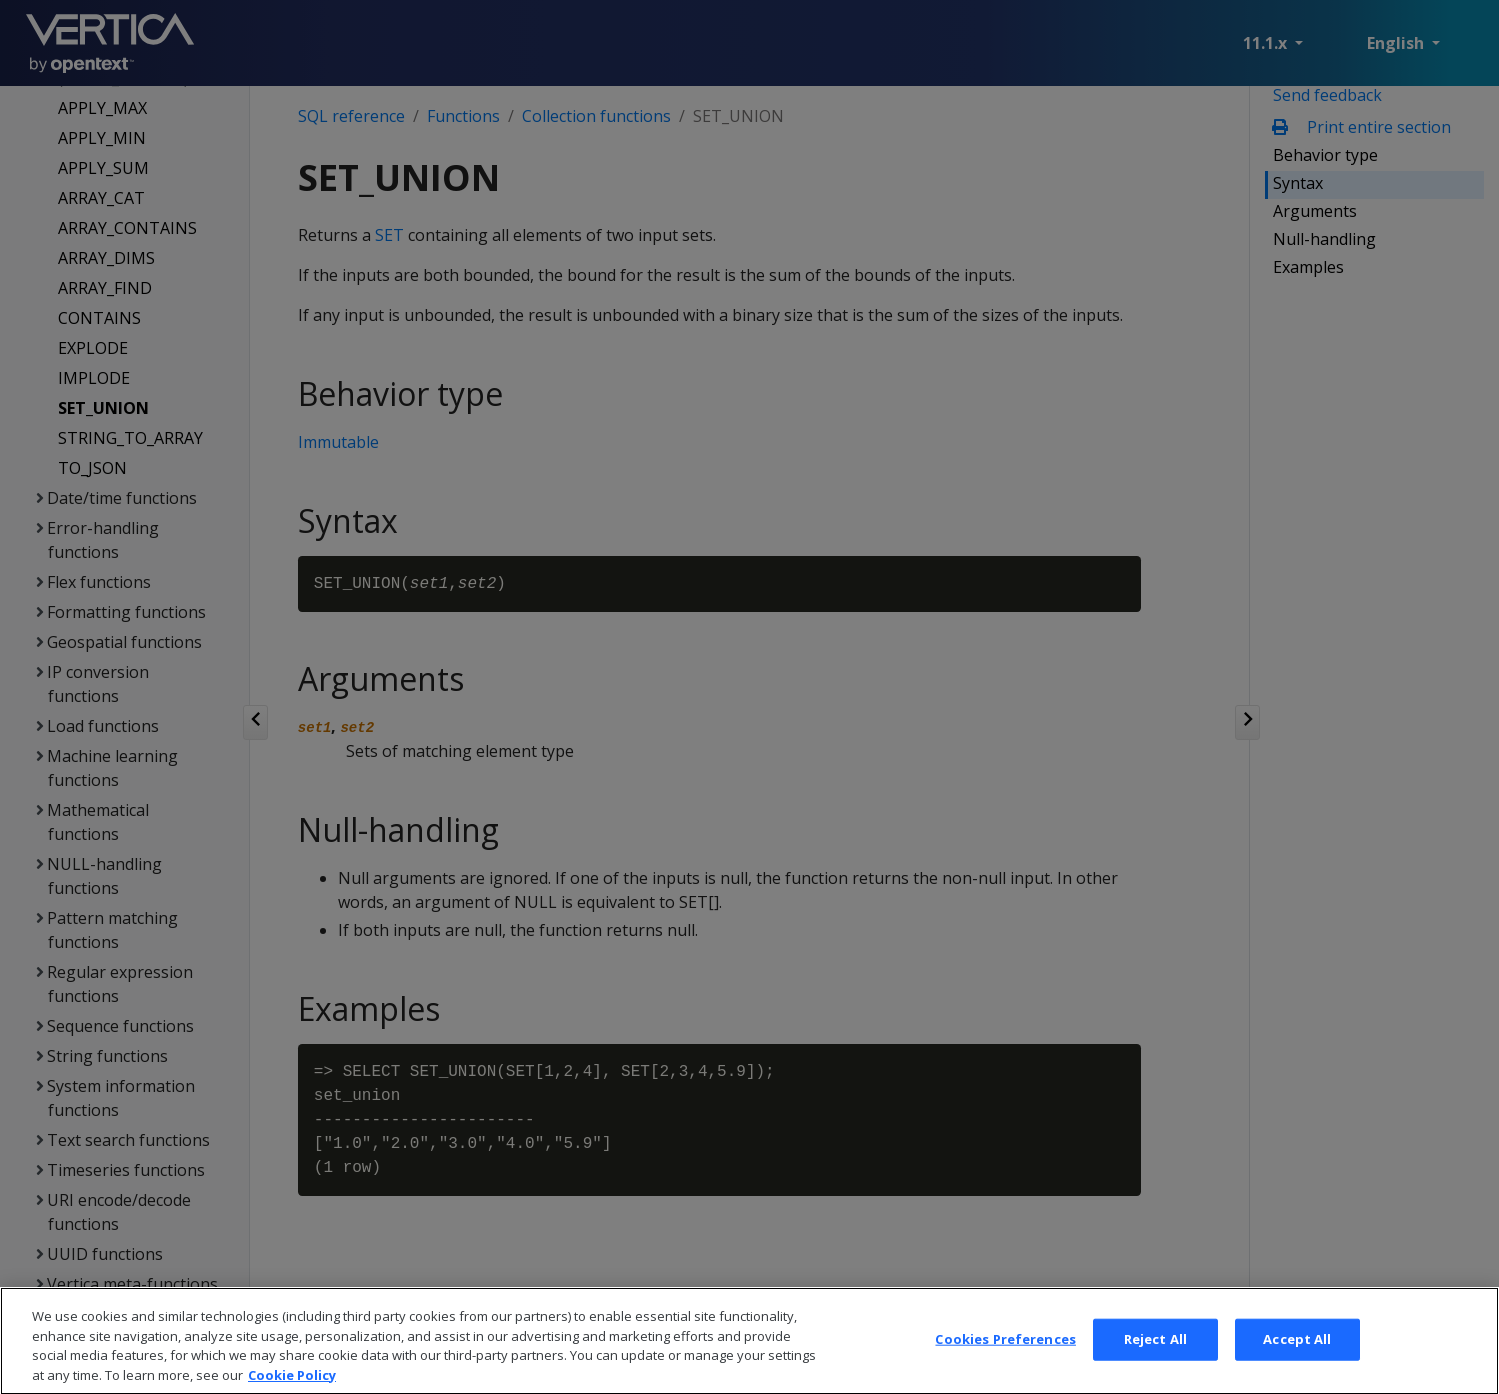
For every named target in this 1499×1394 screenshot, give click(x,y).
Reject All (1155, 1365)
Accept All (1297, 1365)
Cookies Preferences (1005, 1365)
